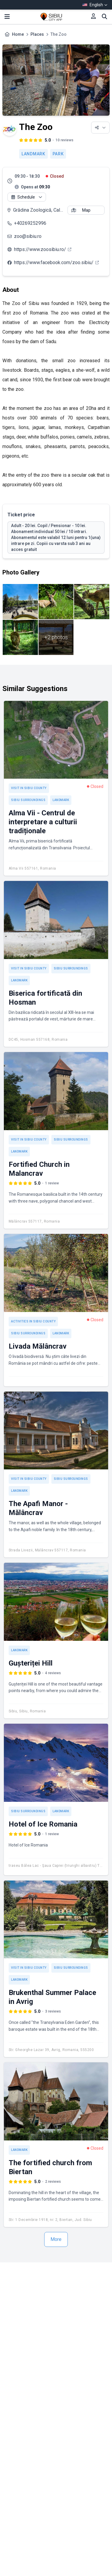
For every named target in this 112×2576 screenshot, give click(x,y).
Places (37, 34)
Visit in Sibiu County (29, 788)
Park (58, 153)
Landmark (33, 153)
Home (18, 34)
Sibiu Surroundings (28, 800)
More (56, 2239)
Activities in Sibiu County (33, 1321)
